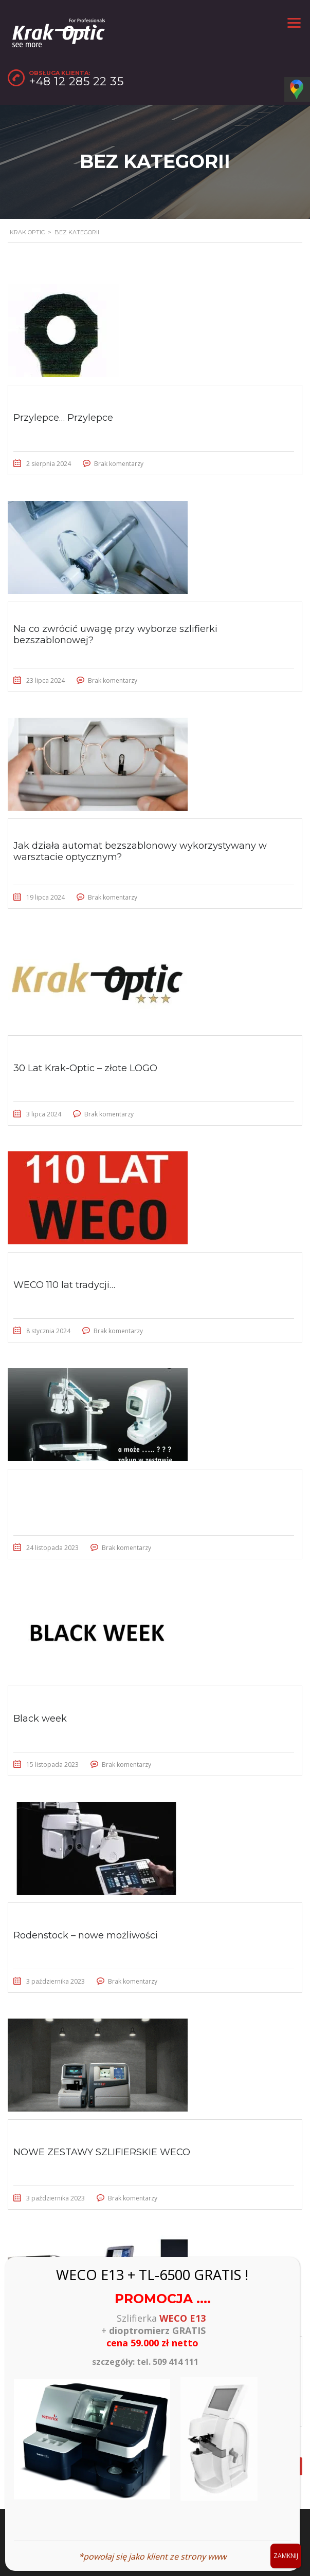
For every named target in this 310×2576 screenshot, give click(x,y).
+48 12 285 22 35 (76, 81)
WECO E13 (182, 2318)
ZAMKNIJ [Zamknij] (285, 2555)
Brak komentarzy (118, 463)
